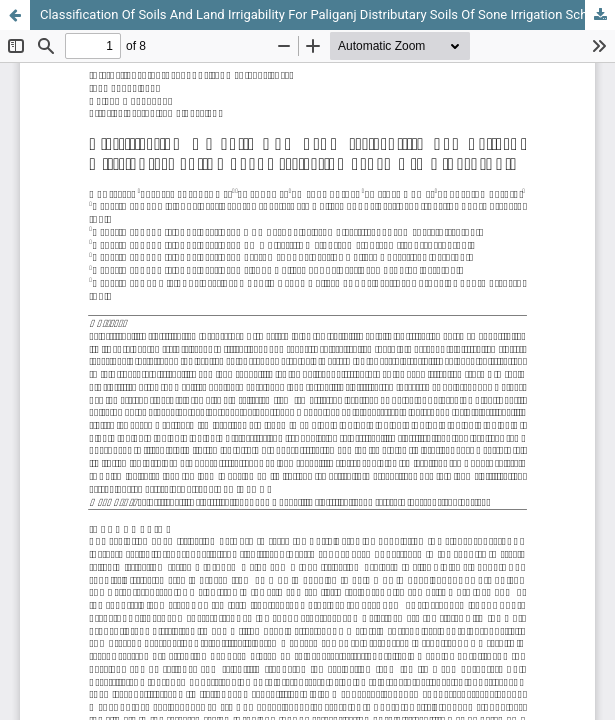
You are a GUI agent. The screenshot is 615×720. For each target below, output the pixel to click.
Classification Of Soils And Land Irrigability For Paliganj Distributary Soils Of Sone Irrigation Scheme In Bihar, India (327, 14)
